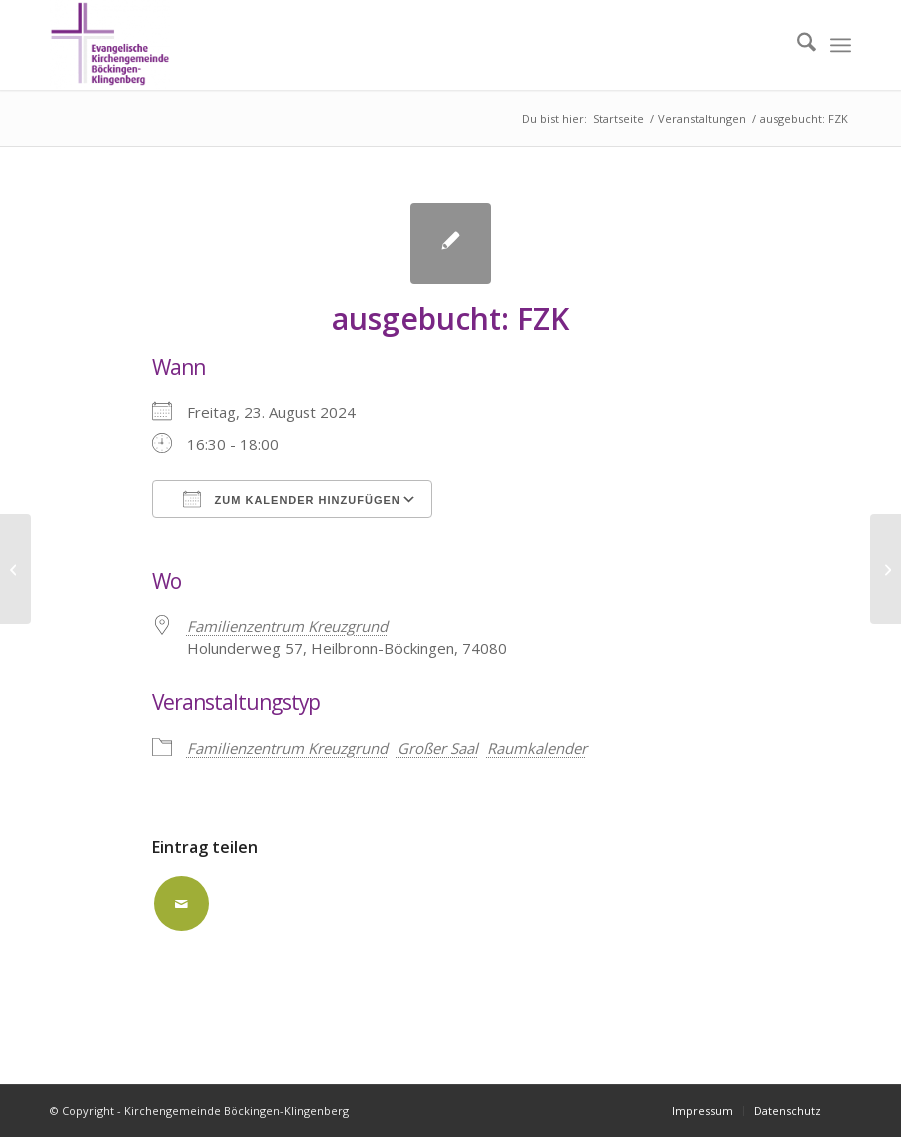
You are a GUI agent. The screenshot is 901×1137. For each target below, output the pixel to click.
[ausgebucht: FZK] (15, 569)
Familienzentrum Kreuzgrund (287, 748)
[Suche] (796, 45)
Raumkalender (537, 748)
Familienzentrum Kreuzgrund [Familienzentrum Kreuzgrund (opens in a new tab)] (287, 626)
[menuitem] (796, 45)
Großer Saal (437, 748)
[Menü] (840, 45)
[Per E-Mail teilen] (181, 903)
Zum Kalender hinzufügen (292, 499)
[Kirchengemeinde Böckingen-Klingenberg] (110, 45)
